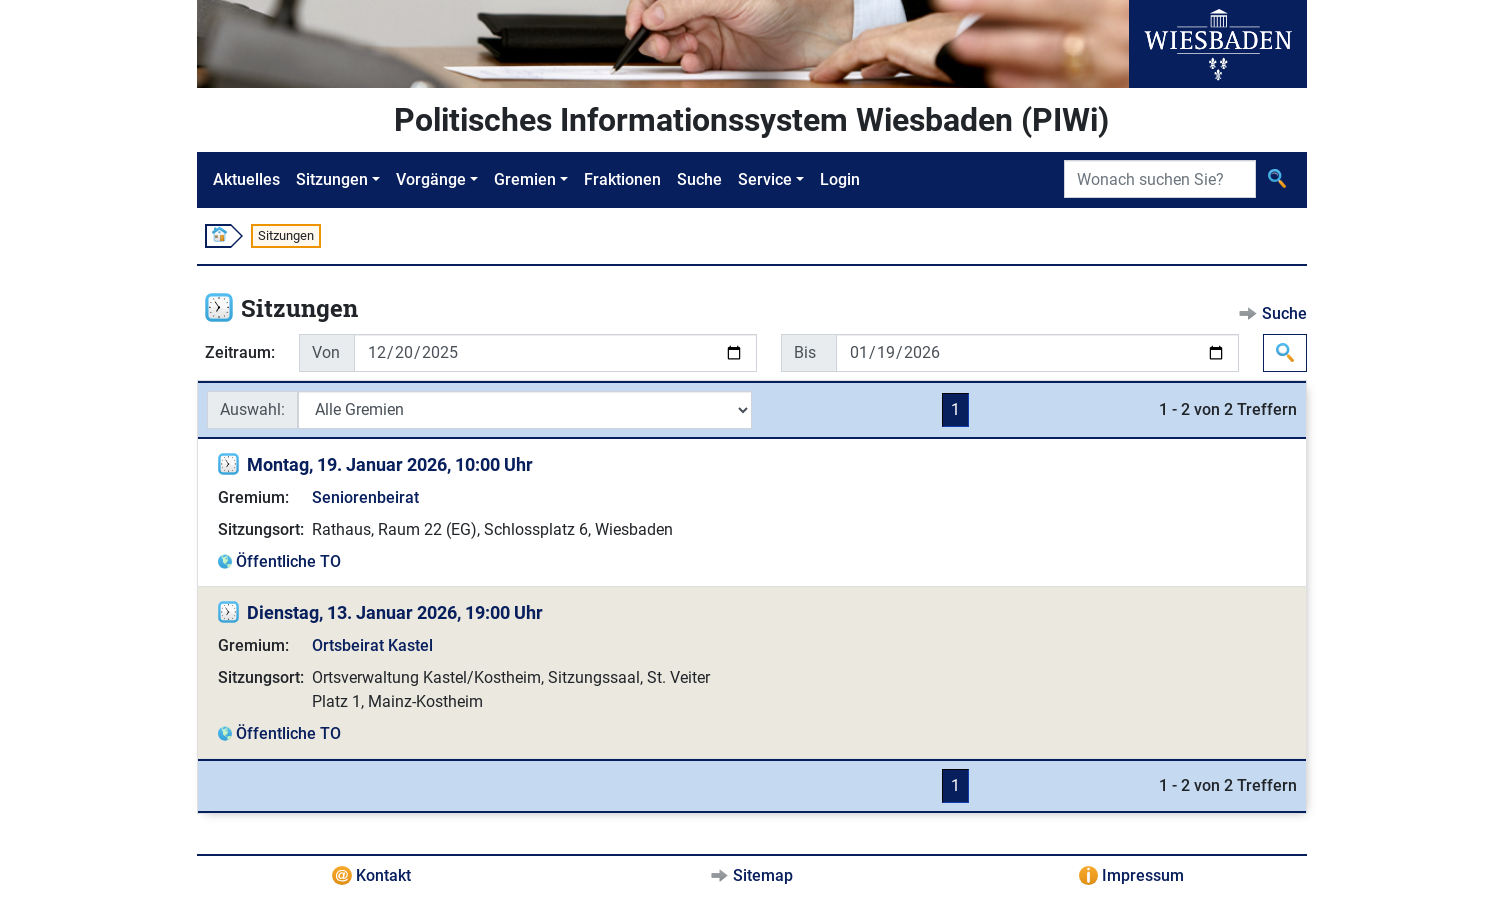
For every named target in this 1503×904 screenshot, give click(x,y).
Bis (805, 352)
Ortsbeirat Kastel (372, 645)
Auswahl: (252, 409)
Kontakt (383, 875)
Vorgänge (431, 179)
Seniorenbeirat (365, 497)
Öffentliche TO (288, 561)
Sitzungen (332, 179)
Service (765, 179)
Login (840, 179)
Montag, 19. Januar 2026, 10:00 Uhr (390, 464)
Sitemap (763, 875)
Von (326, 352)
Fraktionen (622, 179)
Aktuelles (246, 179)
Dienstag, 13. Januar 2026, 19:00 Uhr (395, 612)
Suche (699, 179)
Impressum (1143, 875)
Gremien (525, 179)
